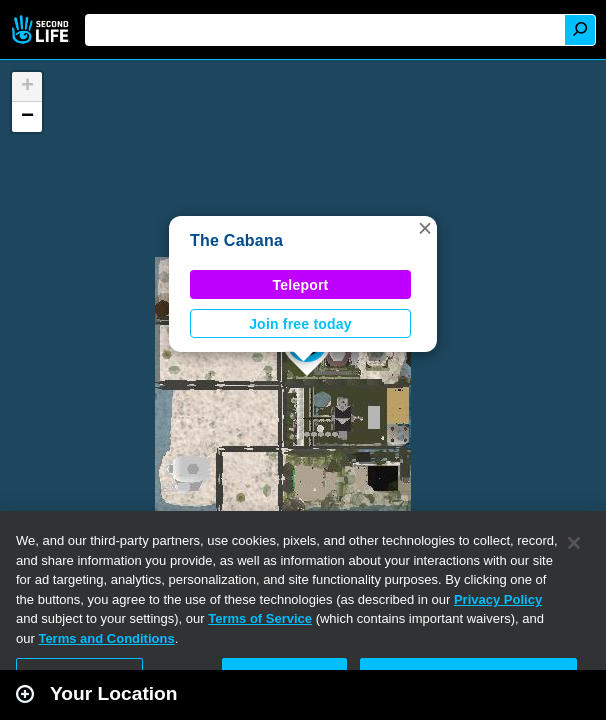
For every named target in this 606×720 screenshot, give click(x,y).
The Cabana (236, 240)
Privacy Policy (498, 599)
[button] (425, 228)
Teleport (301, 285)
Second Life (42, 29)
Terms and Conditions (106, 638)
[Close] (574, 543)
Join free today (300, 324)
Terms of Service (260, 618)
